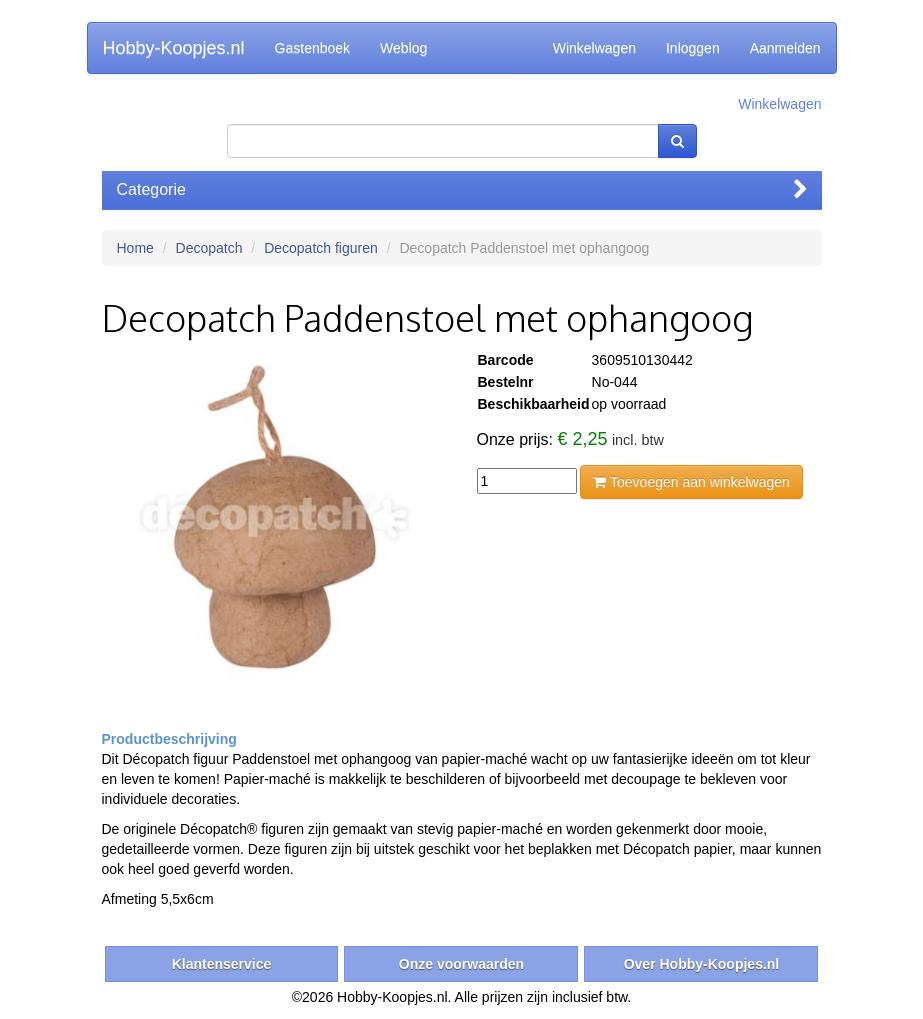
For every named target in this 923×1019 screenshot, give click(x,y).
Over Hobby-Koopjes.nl (702, 964)
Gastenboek (313, 48)
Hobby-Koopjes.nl (174, 48)
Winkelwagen (594, 48)
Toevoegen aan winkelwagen (691, 482)
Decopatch (209, 248)
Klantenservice (222, 964)
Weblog (403, 48)
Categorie (462, 189)
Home (135, 248)
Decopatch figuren (321, 248)
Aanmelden (785, 48)
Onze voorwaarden (461, 964)
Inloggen (693, 48)
